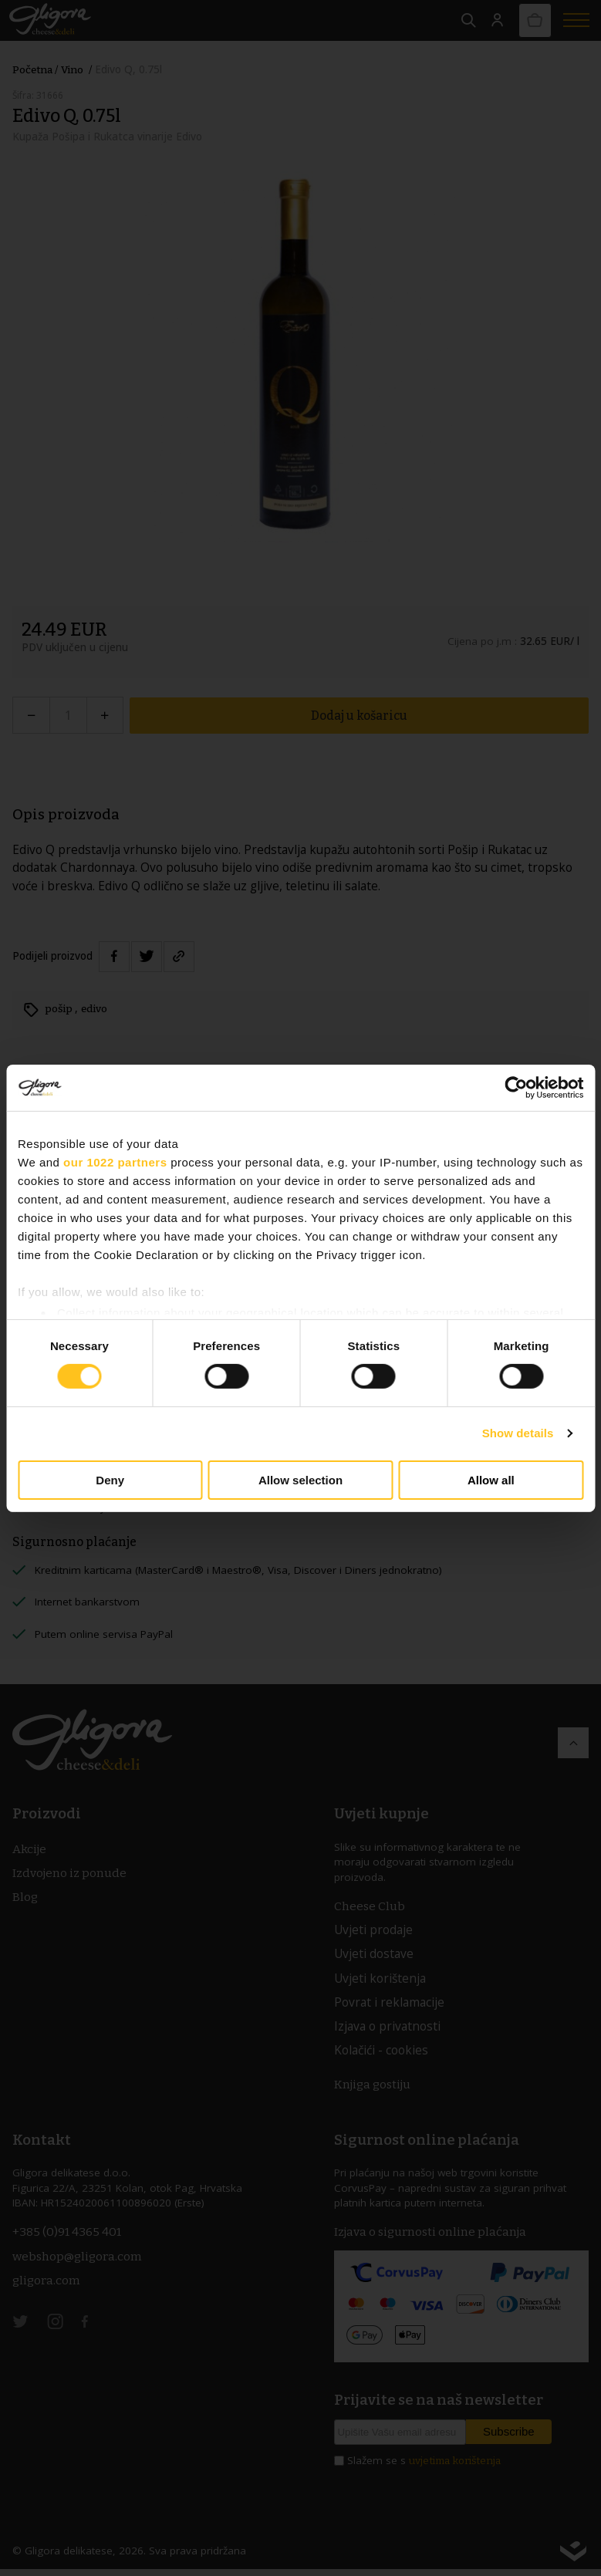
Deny (110, 1480)
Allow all (491, 1480)
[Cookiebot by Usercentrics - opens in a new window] (515, 1087)
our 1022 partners (115, 1161)
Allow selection (300, 1480)
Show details (518, 1433)
